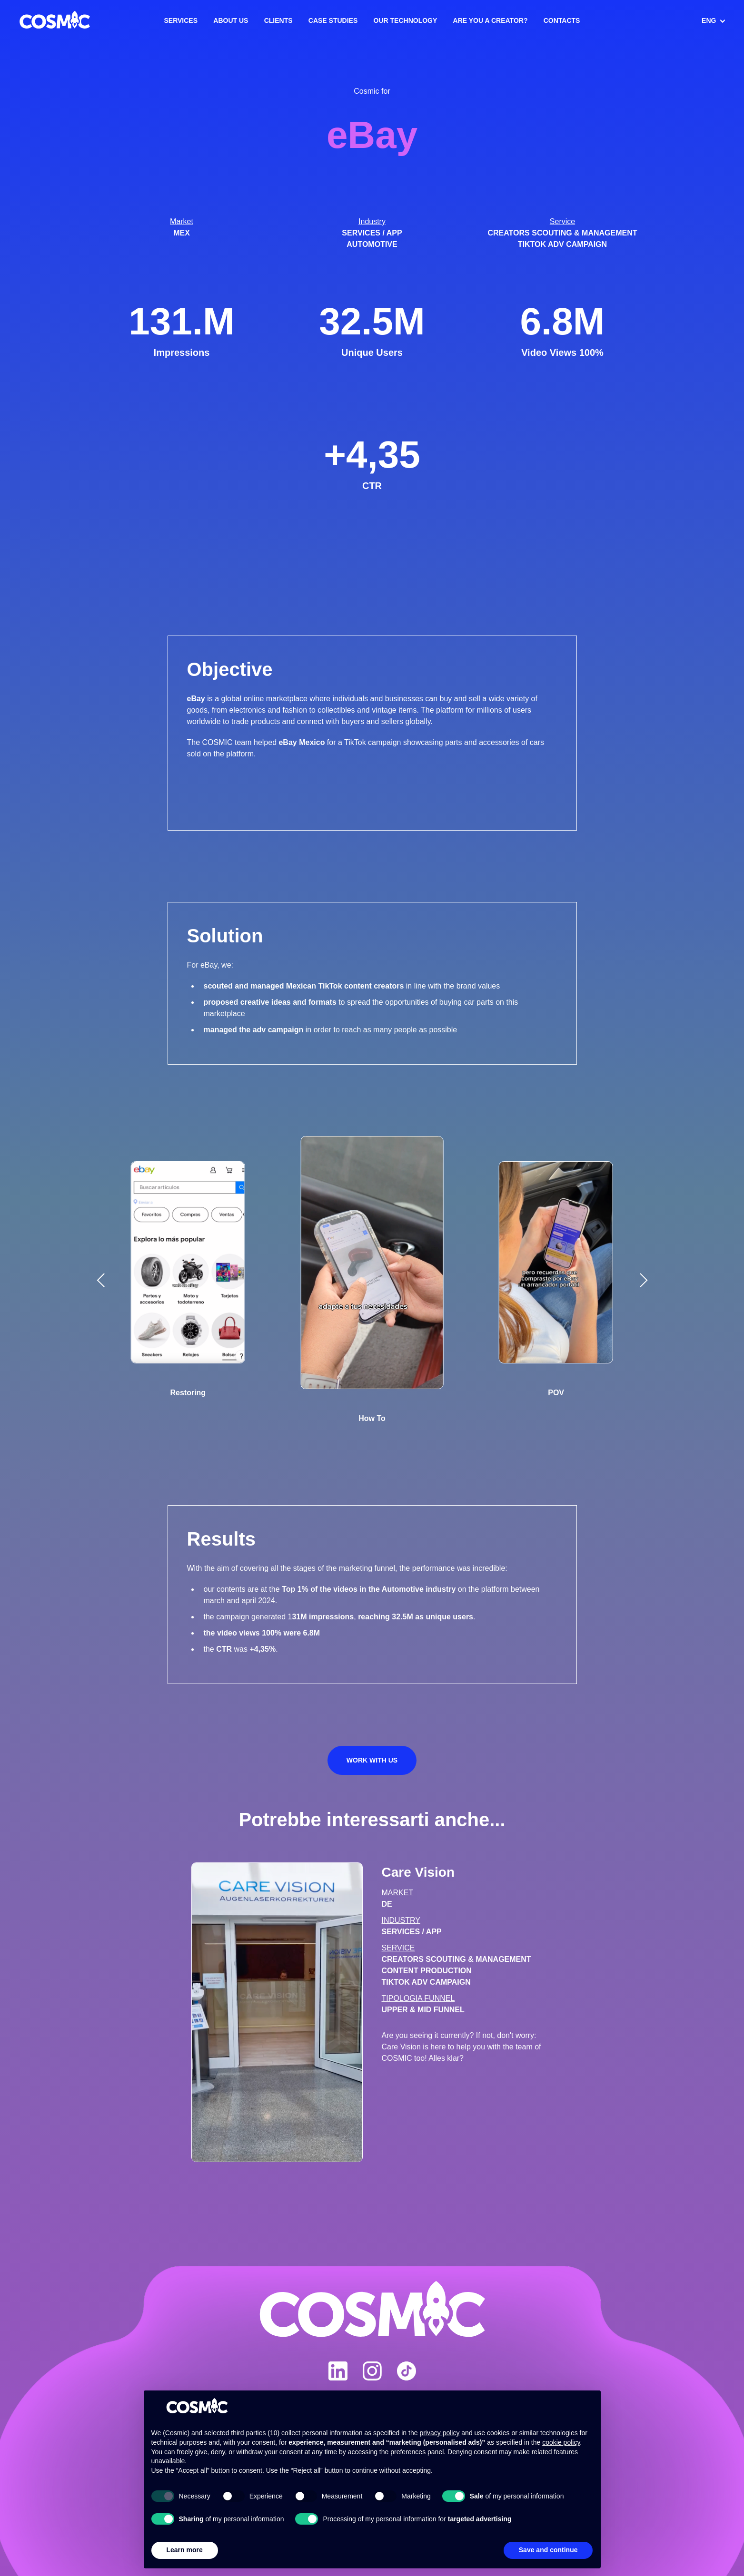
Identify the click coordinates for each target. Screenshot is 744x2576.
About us (230, 20)
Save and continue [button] (548, 2550)
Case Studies (332, 20)
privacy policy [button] (439, 2433)
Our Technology (405, 20)
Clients (278, 20)
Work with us (372, 1760)
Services (181, 20)
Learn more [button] (185, 2550)
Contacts (562, 20)
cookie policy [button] (561, 2442)
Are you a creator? (490, 20)
